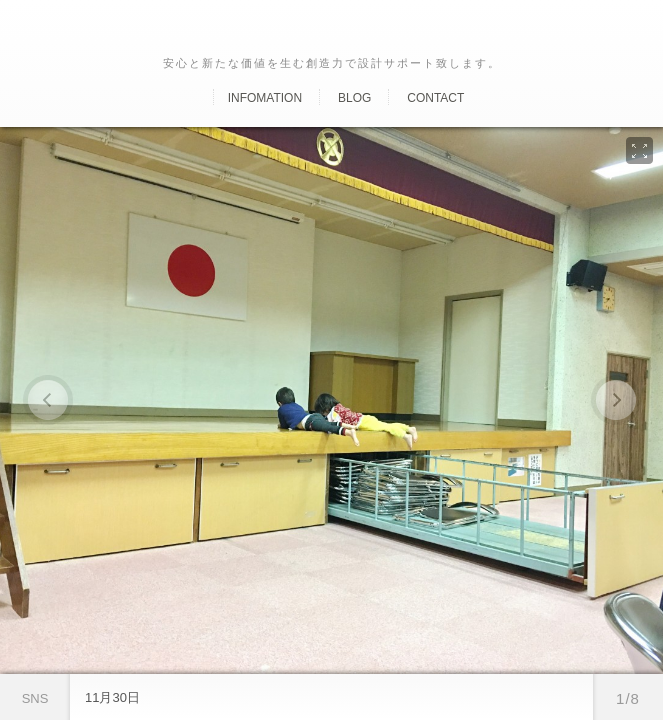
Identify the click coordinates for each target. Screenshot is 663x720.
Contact (435, 98)
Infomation (265, 98)
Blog (354, 98)
